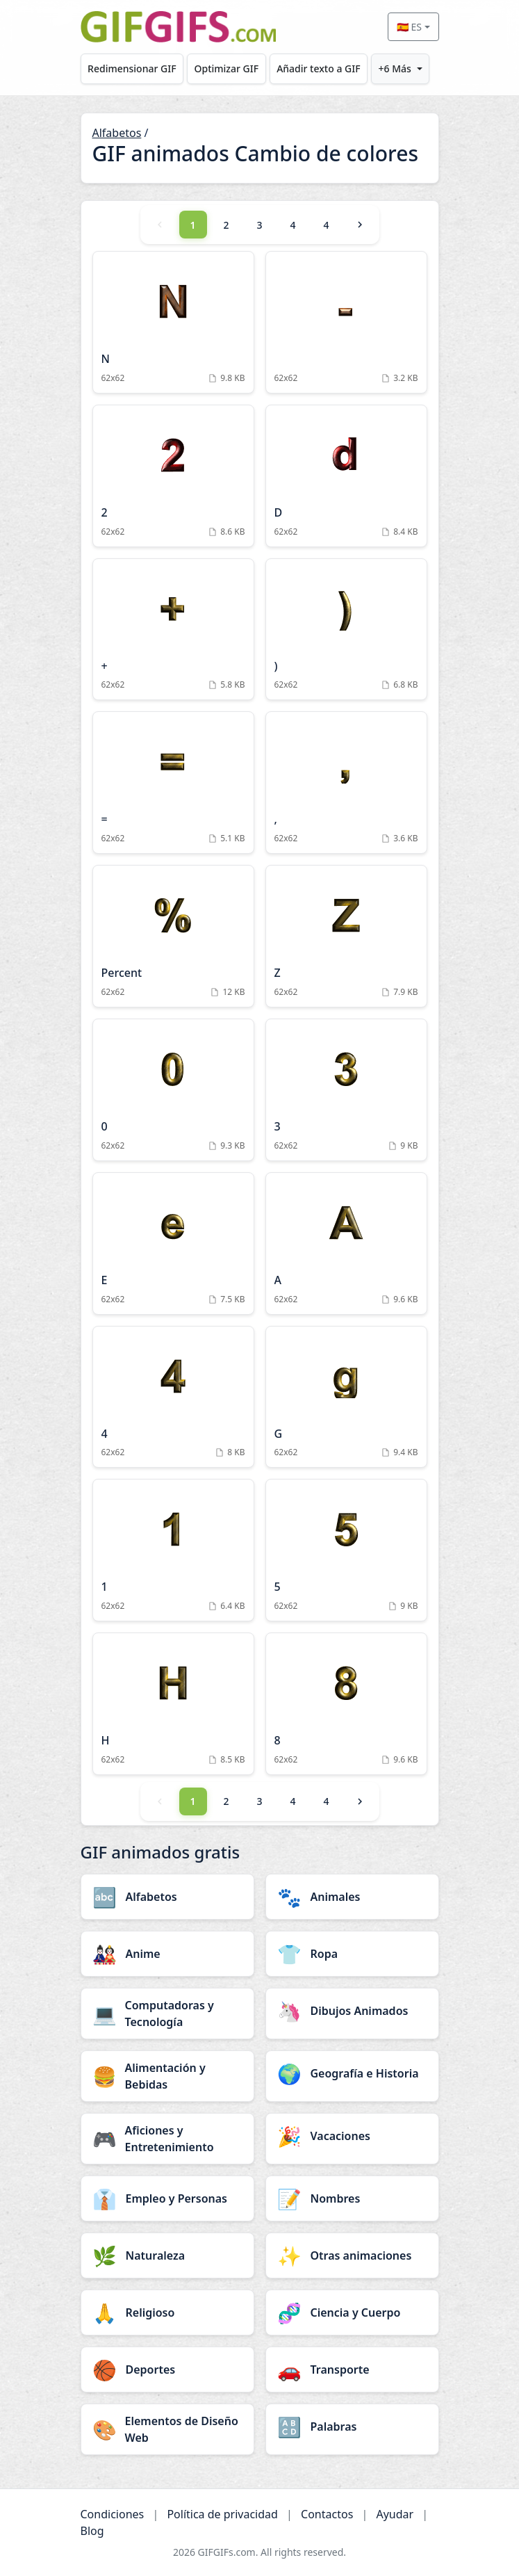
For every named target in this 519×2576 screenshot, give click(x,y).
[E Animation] (173, 1243)
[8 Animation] (346, 1703)
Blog (92, 2530)
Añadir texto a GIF (318, 68)
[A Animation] (346, 1243)
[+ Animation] (173, 629)
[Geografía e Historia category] (352, 2073)
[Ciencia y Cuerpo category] (352, 2312)
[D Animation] (346, 475)
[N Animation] (173, 322)
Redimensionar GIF (132, 68)
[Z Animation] (346, 936)
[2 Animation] (173, 475)
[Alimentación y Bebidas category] (167, 2076)
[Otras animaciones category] (352, 2255)
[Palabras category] (352, 2426)
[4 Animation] (173, 1397)
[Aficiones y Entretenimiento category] (167, 2139)
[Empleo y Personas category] (167, 2198)
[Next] (360, 224)
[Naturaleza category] (167, 2255)
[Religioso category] (167, 2312)
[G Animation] (346, 1397)
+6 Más (395, 68)
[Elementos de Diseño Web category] (167, 2429)
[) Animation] (346, 629)
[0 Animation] (173, 1089)
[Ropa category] (352, 1953)
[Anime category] (167, 1953)
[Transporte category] (352, 2369)
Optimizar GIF (227, 68)
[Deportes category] (167, 2369)
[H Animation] (173, 1703)
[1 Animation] (173, 1550)
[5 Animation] (346, 1550)
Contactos (327, 2514)
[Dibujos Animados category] (352, 2010)
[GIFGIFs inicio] (179, 26)
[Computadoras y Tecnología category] (167, 2013)
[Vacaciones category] (352, 2136)
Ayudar (394, 2514)
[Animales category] (352, 1896)
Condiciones (113, 2514)
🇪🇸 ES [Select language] (409, 26)
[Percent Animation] (173, 936)
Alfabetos (117, 132)
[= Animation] (173, 782)
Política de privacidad (222, 2514)
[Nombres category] (352, 2198)
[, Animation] (346, 782)
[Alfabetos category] (167, 1896)
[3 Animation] (346, 1089)
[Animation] (346, 322)
